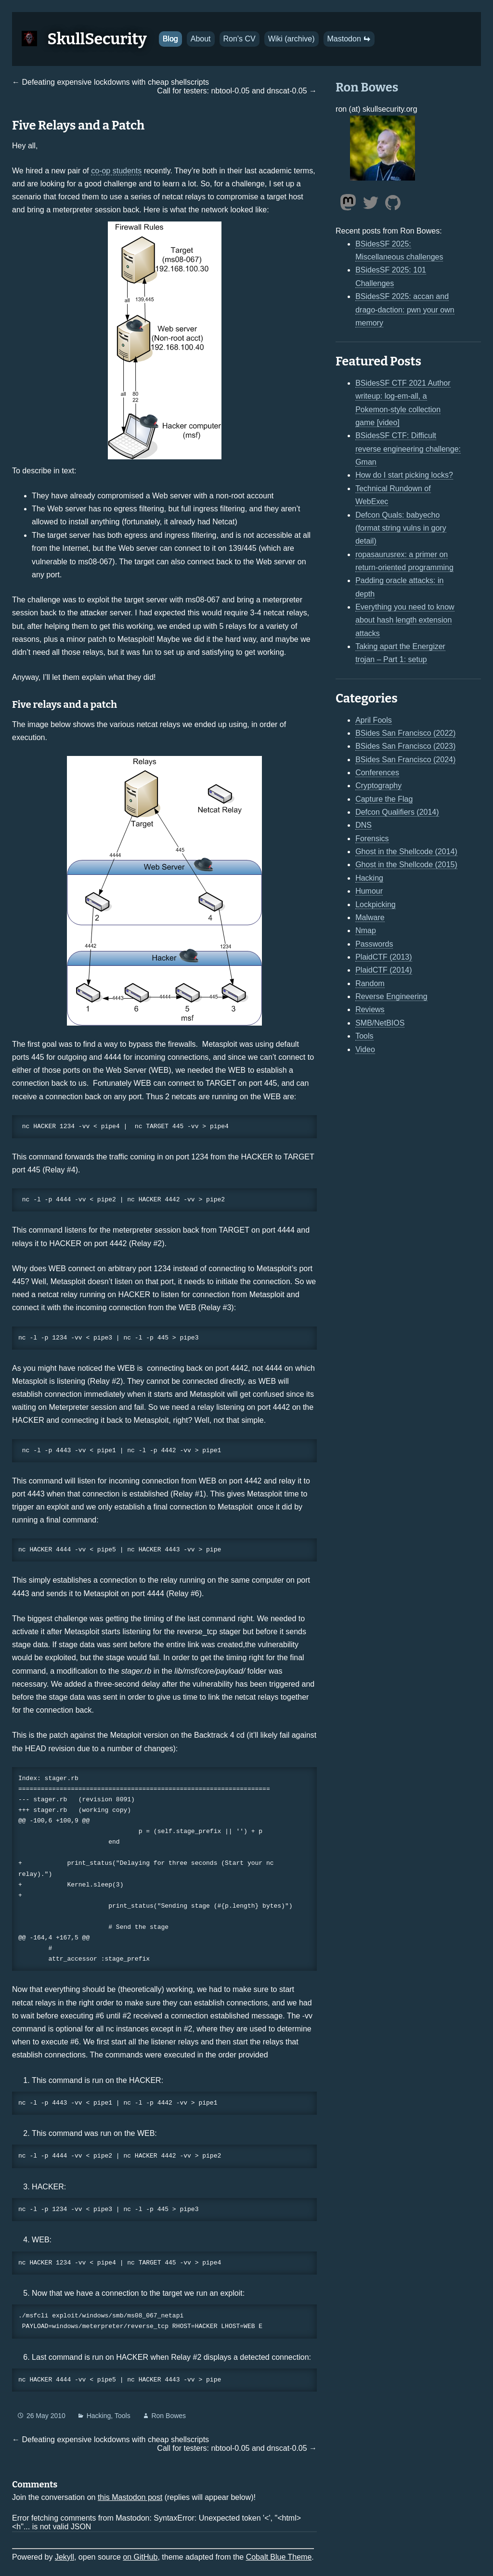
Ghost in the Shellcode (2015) (406, 864)
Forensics (372, 838)
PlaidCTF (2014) (383, 970)
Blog (170, 39)
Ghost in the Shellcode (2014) (406, 851)
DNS (363, 825)
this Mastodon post (130, 2497)
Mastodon (349, 39)
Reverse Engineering (391, 996)
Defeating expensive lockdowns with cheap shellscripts (115, 82)
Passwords (374, 944)
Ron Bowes (168, 2416)
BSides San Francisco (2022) (405, 733)
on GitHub (140, 2557)
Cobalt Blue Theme (279, 2557)
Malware (369, 917)
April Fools (373, 720)
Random (369, 983)
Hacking (99, 2416)
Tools (122, 2416)
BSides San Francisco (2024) (405, 759)
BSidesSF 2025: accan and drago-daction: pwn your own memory (404, 309)
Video (365, 1049)
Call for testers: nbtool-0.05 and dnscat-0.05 (232, 91)
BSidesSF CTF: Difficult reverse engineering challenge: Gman (408, 448)
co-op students (116, 171)
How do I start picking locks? (404, 475)
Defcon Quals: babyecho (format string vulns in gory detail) (400, 528)
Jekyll (64, 2557)
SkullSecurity (97, 39)
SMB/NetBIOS (379, 1023)
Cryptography (378, 785)
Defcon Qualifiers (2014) (397, 812)
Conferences (377, 772)
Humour (369, 891)
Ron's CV (239, 39)
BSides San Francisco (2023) (405, 746)
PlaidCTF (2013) (383, 957)
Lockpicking (375, 904)
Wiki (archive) (291, 39)
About (201, 39)
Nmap (365, 930)
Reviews (369, 1009)
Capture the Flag (384, 799)
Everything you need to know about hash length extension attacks (404, 620)
